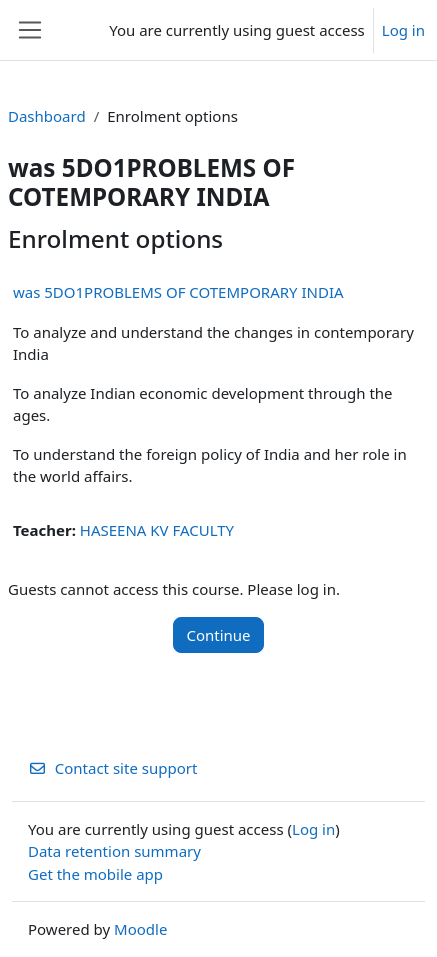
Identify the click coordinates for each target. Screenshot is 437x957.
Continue (218, 635)
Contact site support (112, 768)
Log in (403, 30)
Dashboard (47, 116)
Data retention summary (114, 851)
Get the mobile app (95, 874)
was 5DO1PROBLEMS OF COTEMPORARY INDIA (178, 292)
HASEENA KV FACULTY (157, 530)
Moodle (140, 929)
